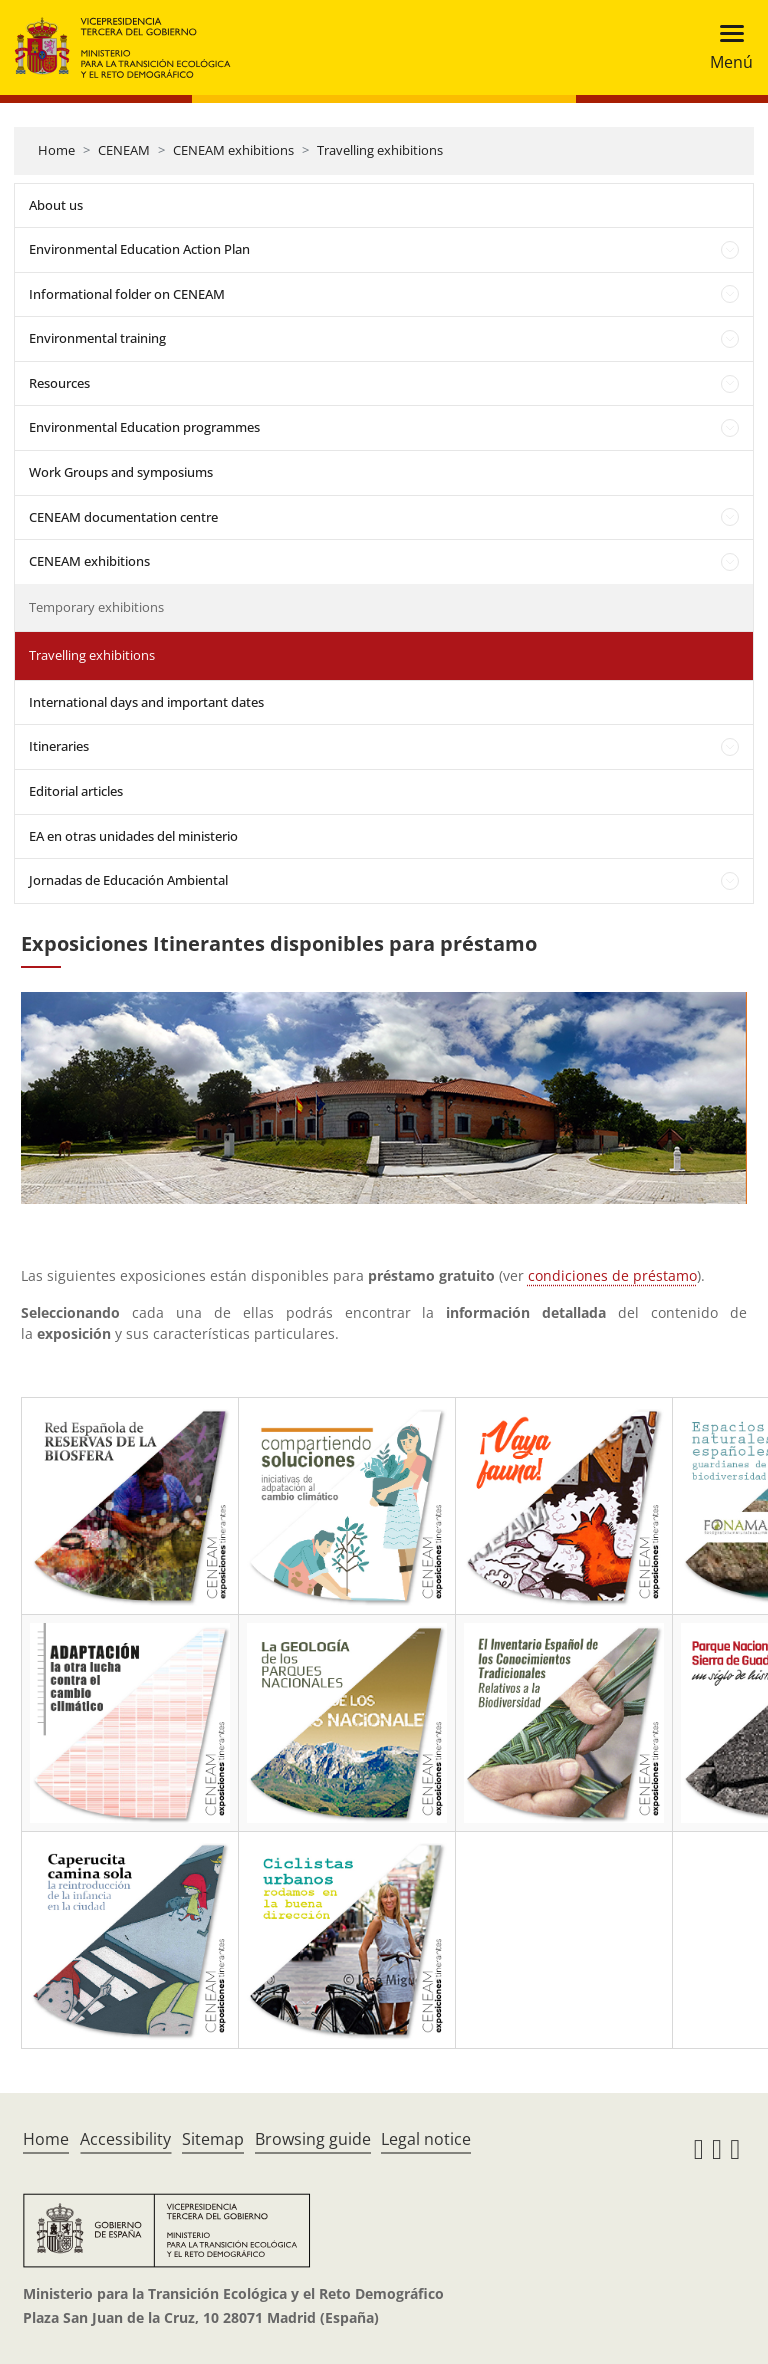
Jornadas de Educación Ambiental (128, 880)
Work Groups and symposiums (121, 472)
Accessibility (125, 2139)
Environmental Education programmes (144, 427)
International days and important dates (146, 702)
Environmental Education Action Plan (139, 249)
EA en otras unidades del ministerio (133, 836)
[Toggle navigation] (725, 47)
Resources (59, 383)
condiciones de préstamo (612, 1275)
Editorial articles (76, 791)
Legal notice (426, 2139)
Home (56, 150)
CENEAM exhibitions (233, 150)
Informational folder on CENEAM (127, 294)
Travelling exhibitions (380, 150)
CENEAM (124, 150)
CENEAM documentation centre (123, 517)
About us (56, 205)
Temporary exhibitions (96, 607)
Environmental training (97, 338)
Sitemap (213, 2139)
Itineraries (59, 746)
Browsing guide (313, 2139)
